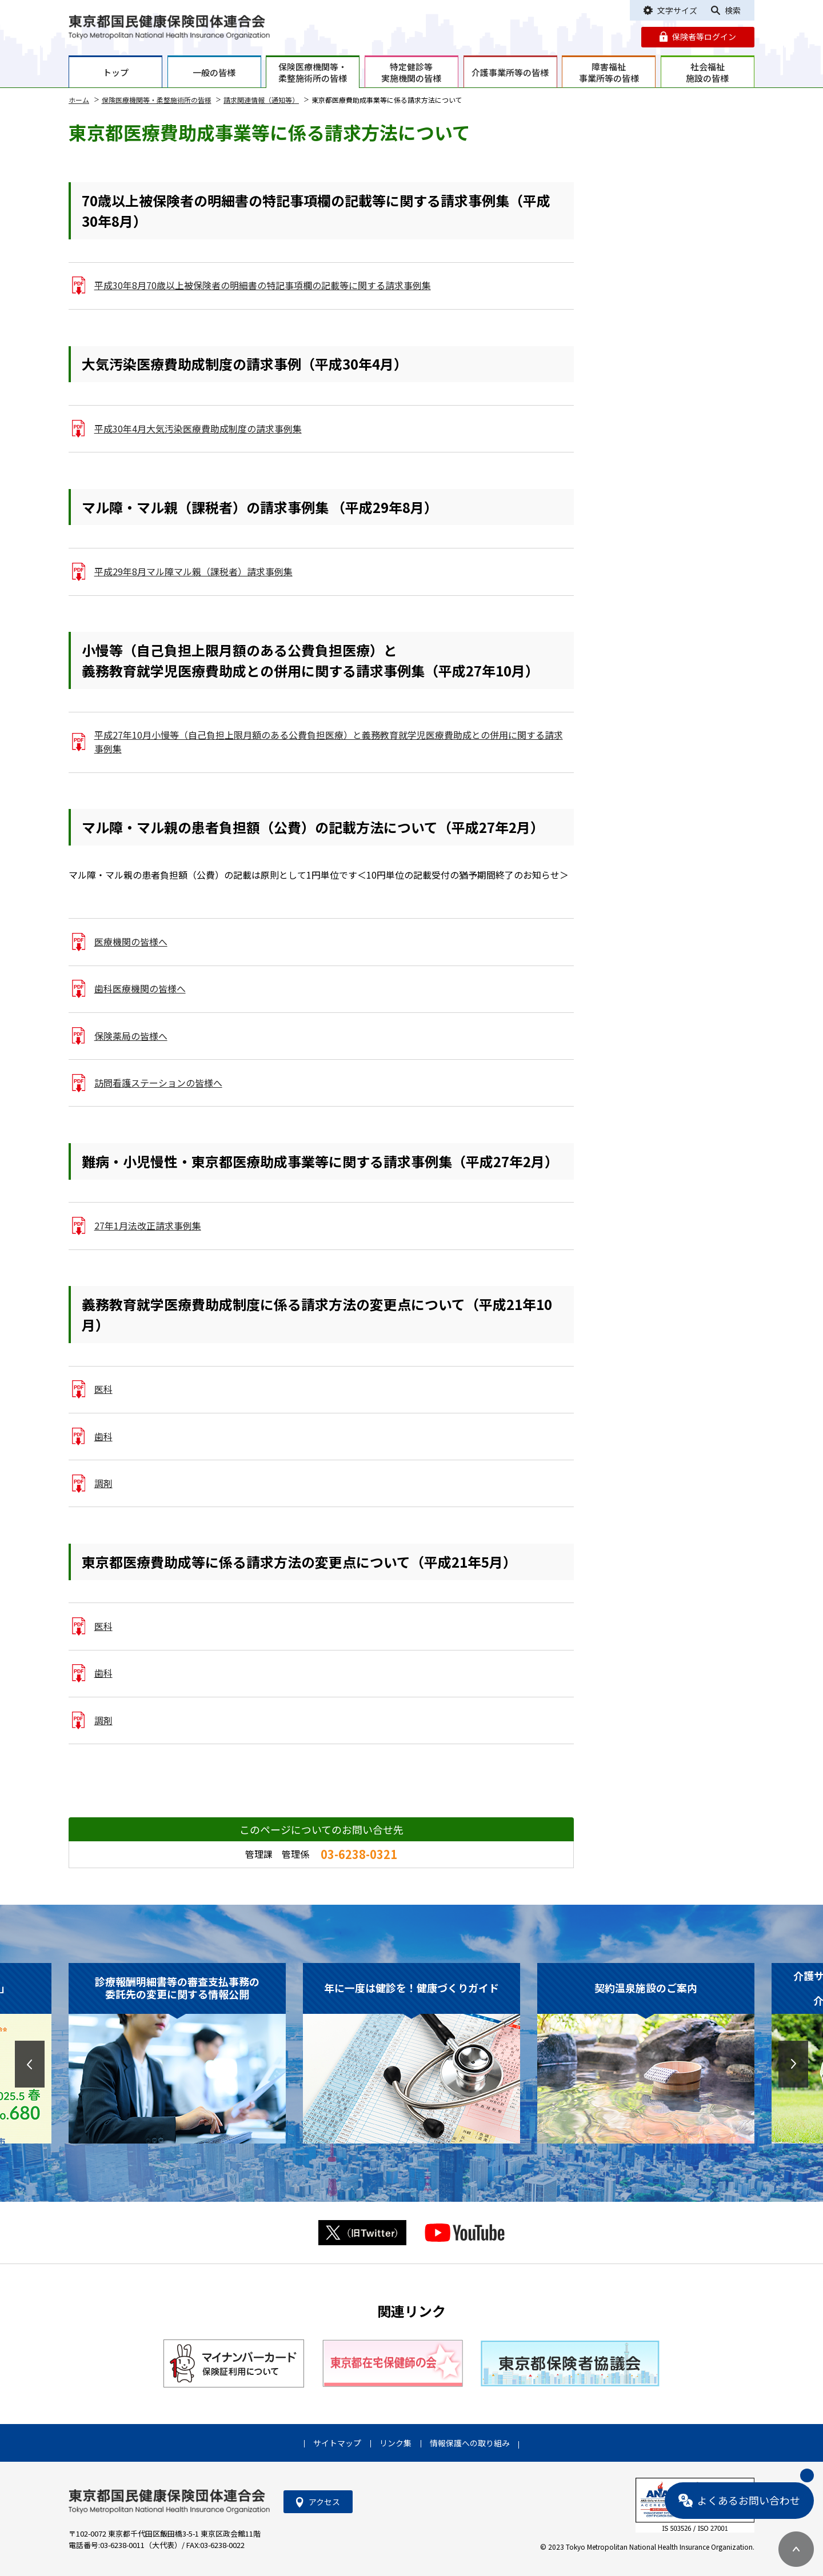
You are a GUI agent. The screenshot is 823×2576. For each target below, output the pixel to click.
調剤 (103, 1483)
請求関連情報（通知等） (261, 100)
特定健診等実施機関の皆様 (411, 72)
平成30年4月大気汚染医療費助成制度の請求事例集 (198, 428)
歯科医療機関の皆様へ (140, 988)
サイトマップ (337, 2443)
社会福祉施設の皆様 (707, 72)
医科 (103, 1389)
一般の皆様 (214, 72)
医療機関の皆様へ (130, 941)
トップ (116, 72)
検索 (733, 10)
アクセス (324, 2501)
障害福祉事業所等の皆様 (609, 72)
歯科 (103, 1436)
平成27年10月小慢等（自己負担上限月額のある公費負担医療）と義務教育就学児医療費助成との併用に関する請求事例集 (328, 741)
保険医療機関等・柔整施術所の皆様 (312, 72)
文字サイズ (677, 10)
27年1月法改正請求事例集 (147, 1225)
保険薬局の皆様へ (130, 1036)
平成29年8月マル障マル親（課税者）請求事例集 (193, 571)
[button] (30, 2064)
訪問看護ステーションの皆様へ (158, 1082)
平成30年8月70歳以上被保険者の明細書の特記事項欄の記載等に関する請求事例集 (262, 285)
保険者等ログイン (704, 36)
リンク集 (395, 2443)
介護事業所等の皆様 (510, 72)
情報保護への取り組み (470, 2443)
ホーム (79, 100)
